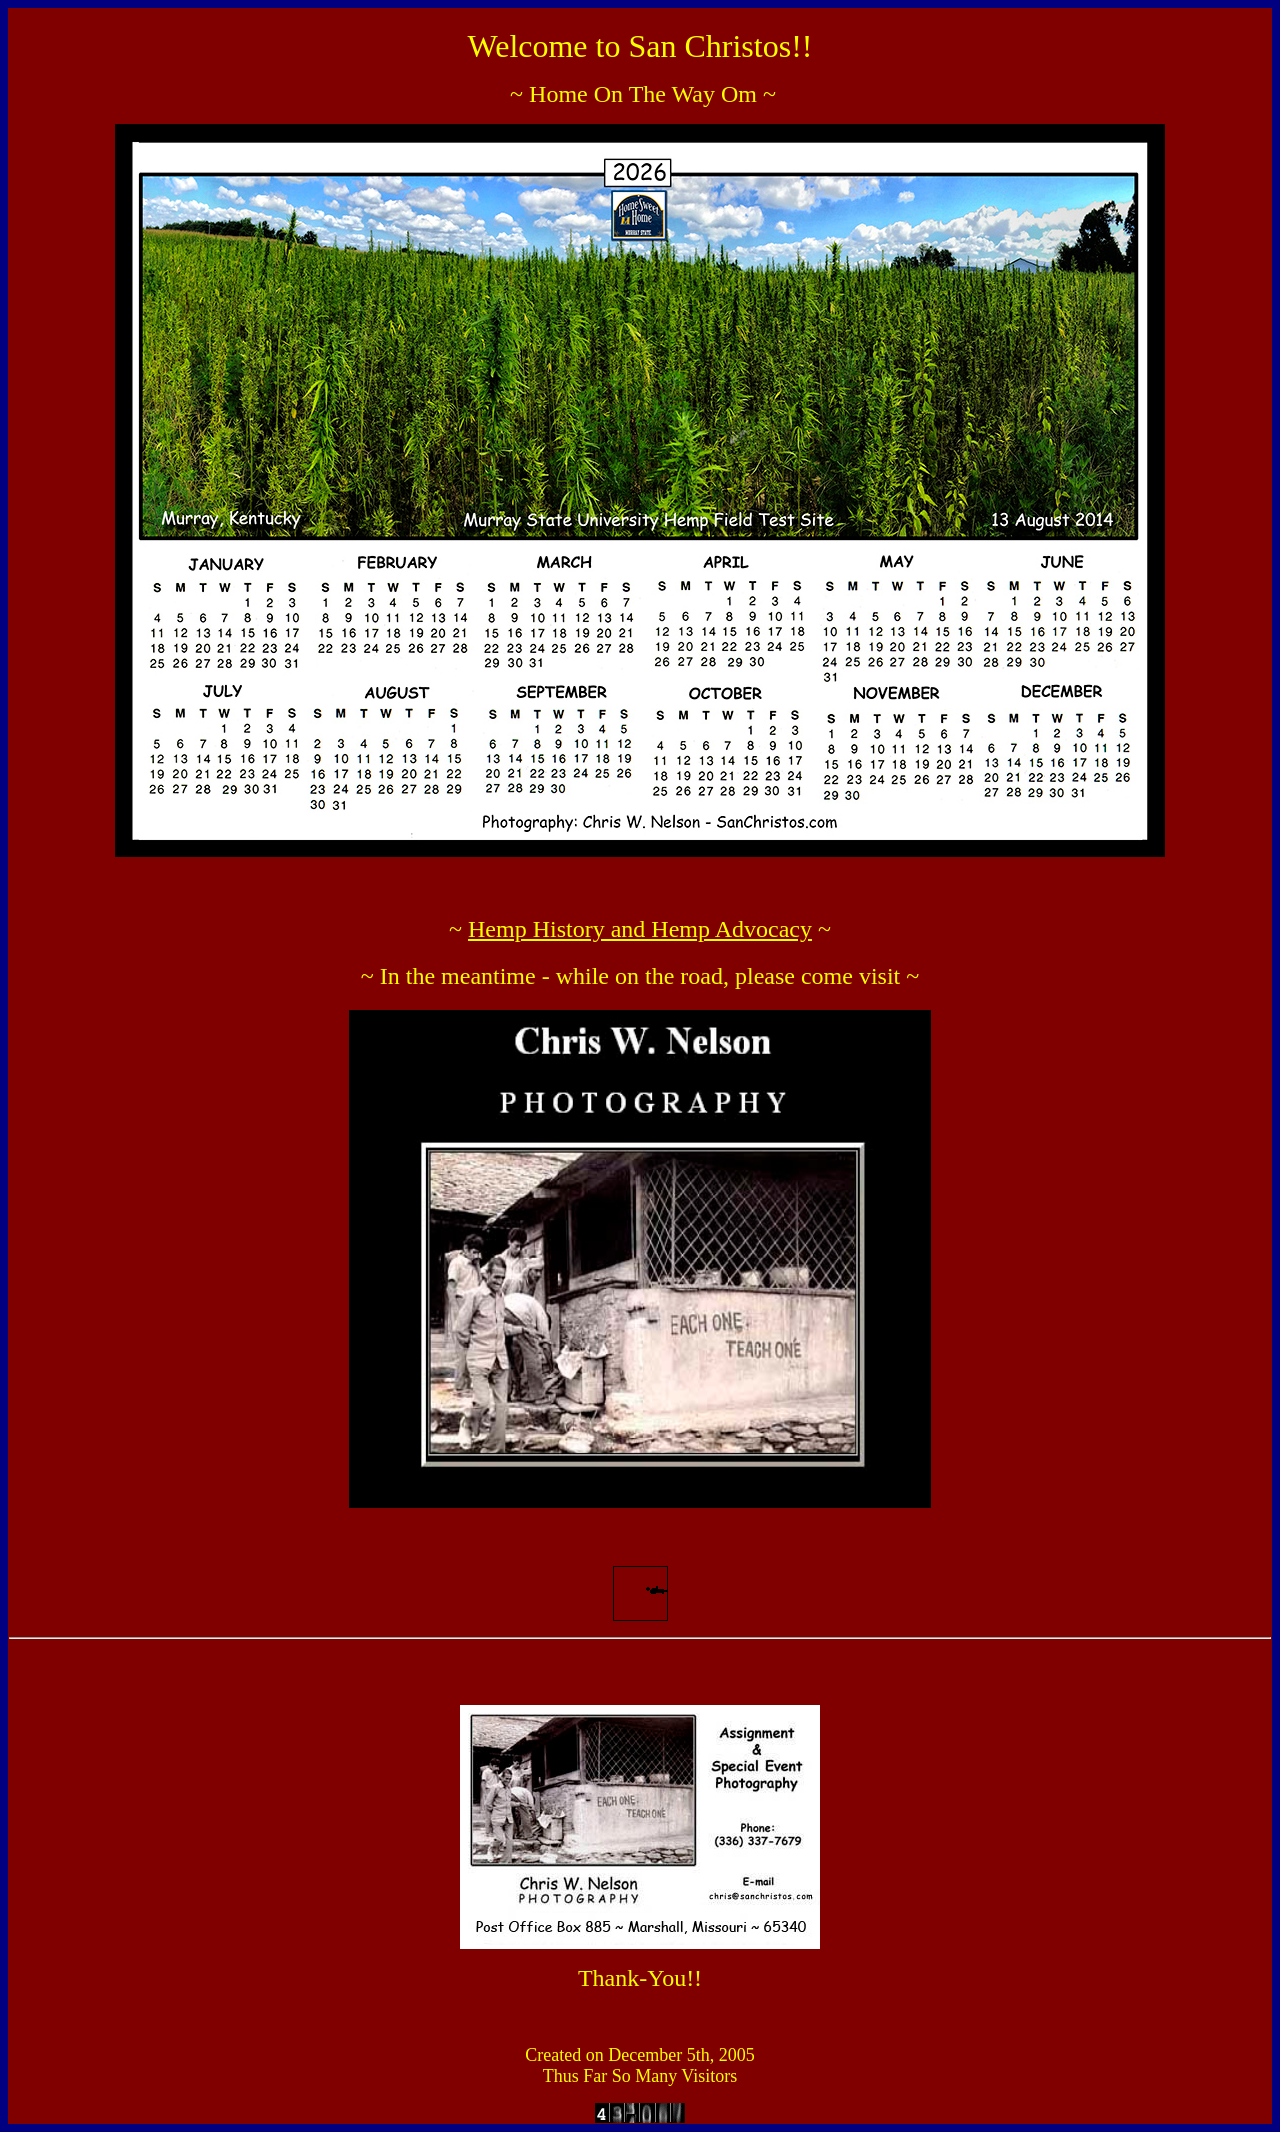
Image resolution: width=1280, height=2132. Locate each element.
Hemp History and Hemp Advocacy (640, 929)
